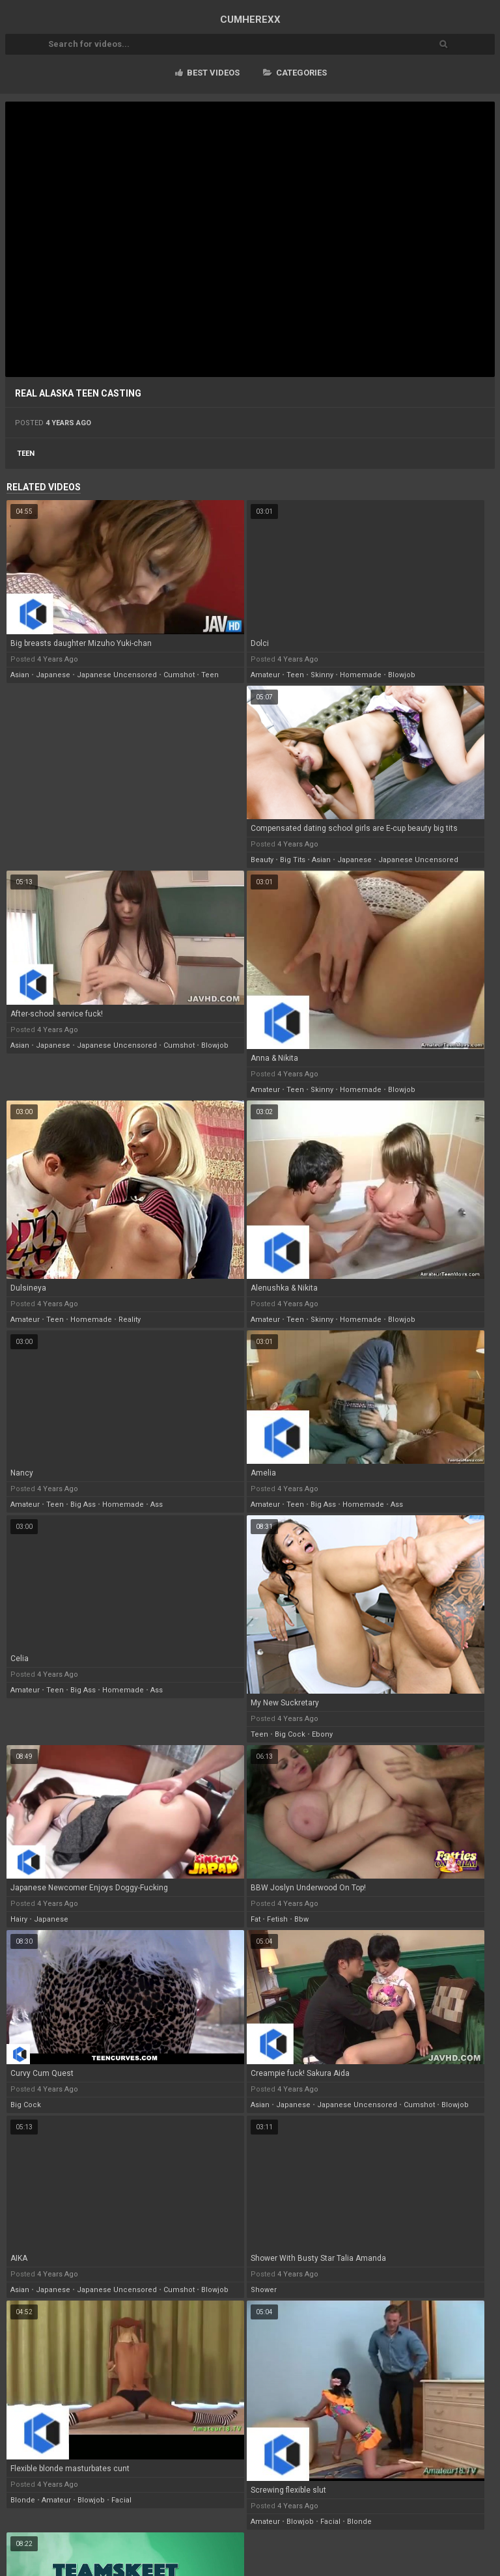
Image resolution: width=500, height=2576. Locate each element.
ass (156, 1504)
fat (255, 1919)
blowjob (401, 675)
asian (19, 675)
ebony (322, 1734)
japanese (53, 675)
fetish (277, 1919)
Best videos (207, 72)
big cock (290, 1734)
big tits (292, 860)
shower (264, 2290)
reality (129, 1319)
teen (26, 453)
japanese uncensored (117, 675)
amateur (265, 675)
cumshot (179, 675)
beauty (262, 860)
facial (121, 2500)
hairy (18, 1919)
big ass (83, 1504)
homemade (361, 675)
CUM (250, 19)
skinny (322, 675)
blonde (22, 2500)
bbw (301, 1919)
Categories (295, 72)
